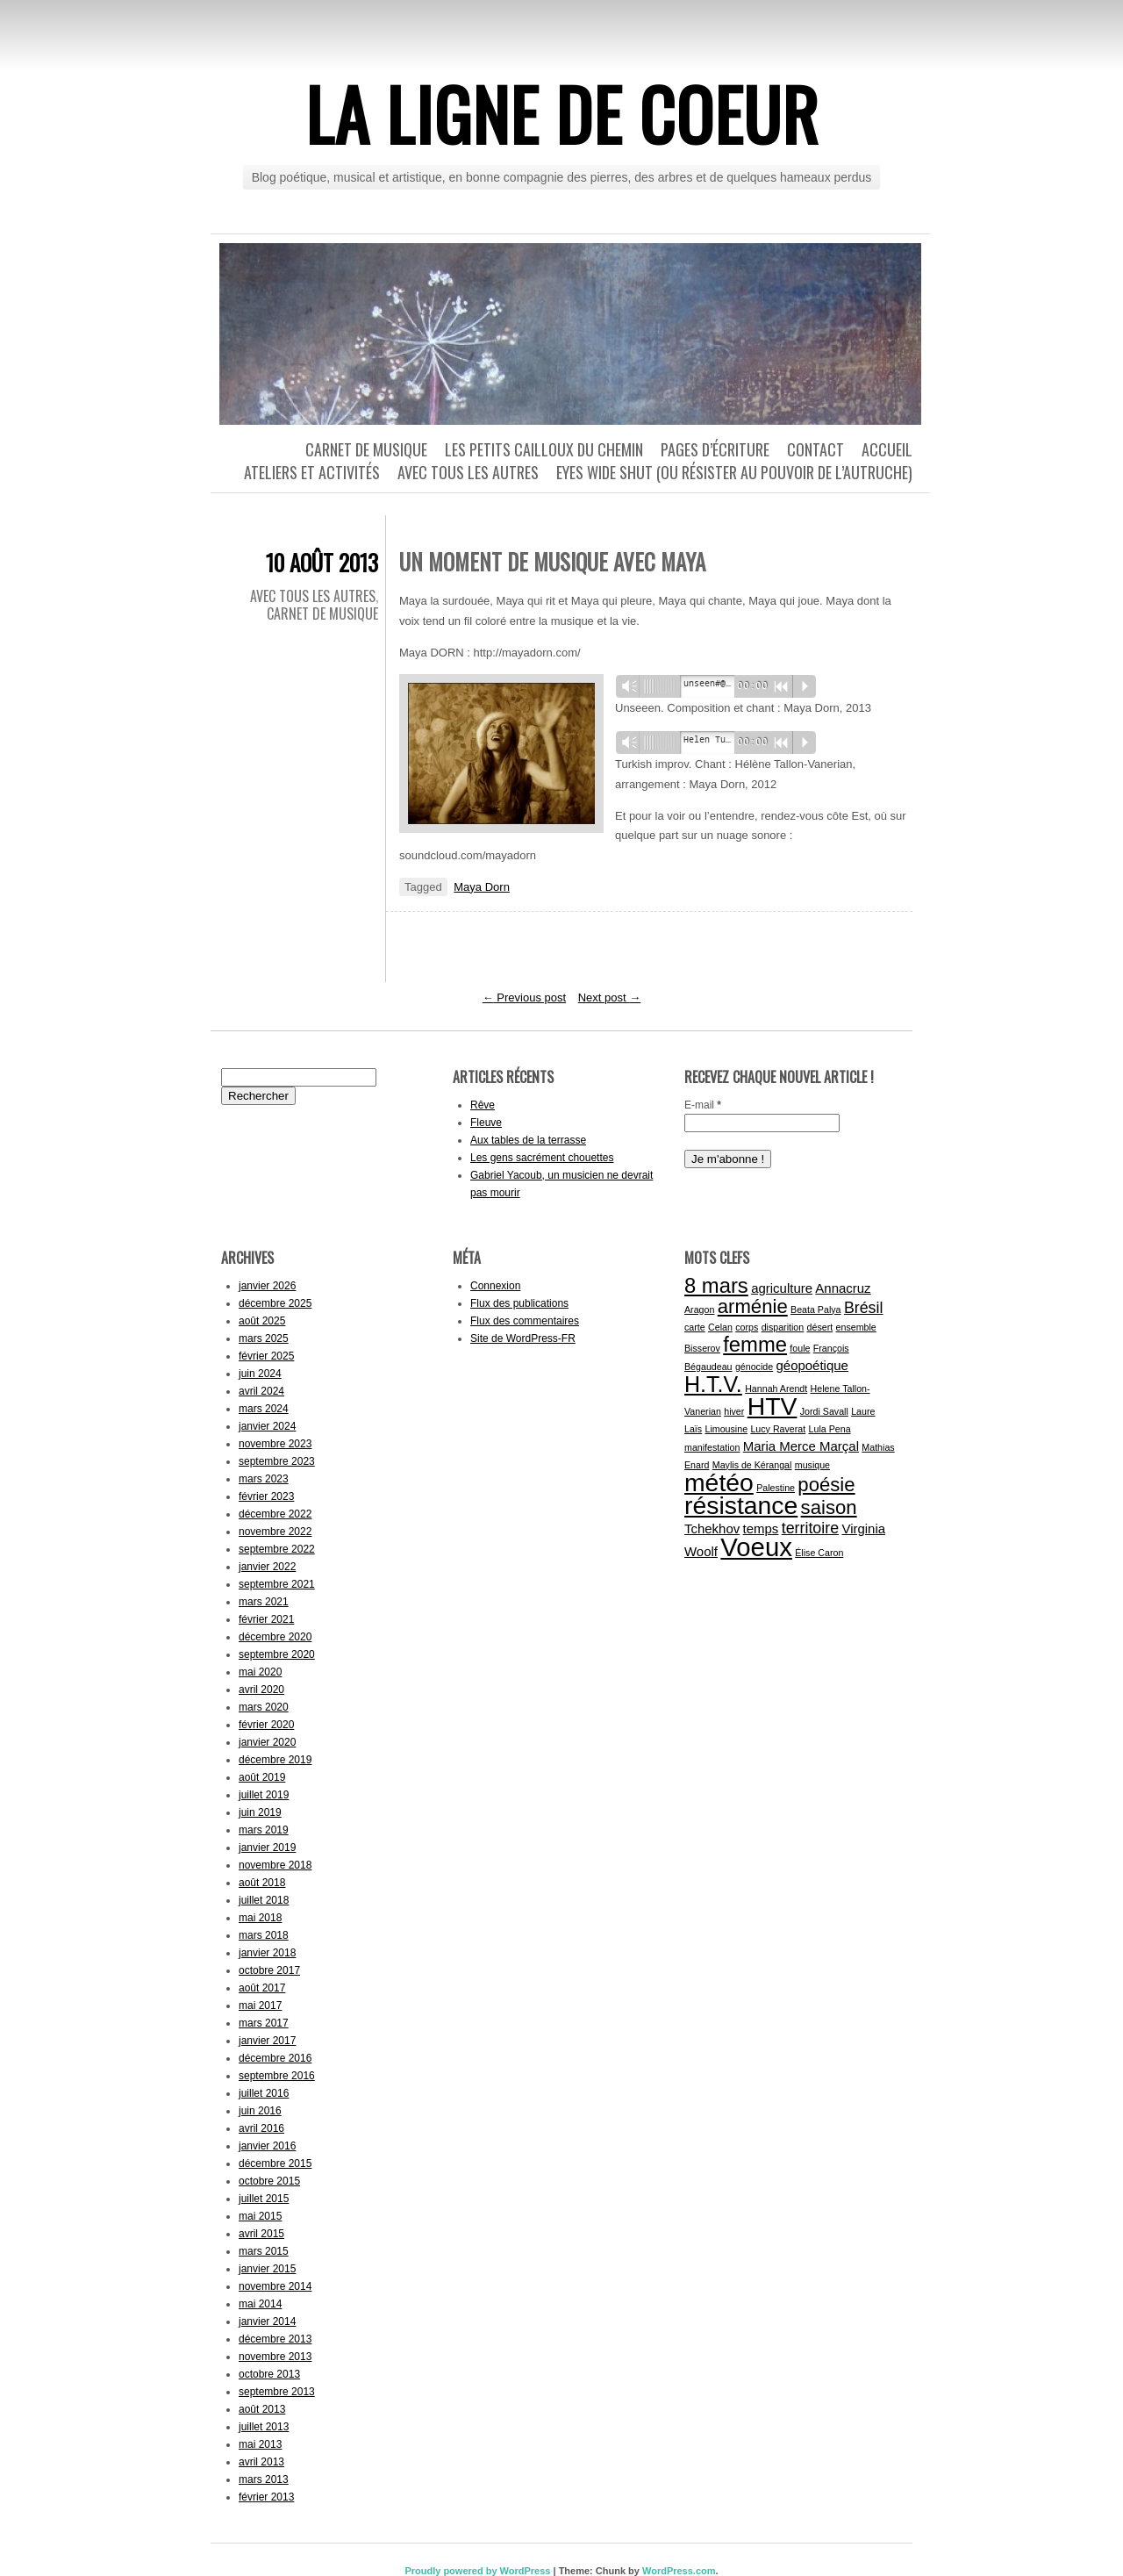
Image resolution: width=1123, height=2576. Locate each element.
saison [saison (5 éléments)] (829, 1507)
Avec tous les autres (468, 472)
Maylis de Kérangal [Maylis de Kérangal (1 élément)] (752, 1465)
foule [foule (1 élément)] (800, 1348)
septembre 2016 (277, 2076)
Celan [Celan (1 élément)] (720, 1327)
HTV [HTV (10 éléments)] (772, 1406)
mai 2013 (260, 2444)
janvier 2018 (267, 1953)
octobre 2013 (269, 2374)
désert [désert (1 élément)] (820, 1327)
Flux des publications (519, 1303)
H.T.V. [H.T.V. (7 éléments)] (713, 1384)
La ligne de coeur (562, 113)
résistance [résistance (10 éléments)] (741, 1505)
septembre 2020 (277, 1654)
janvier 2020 (267, 1742)
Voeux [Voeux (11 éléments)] (756, 1546)
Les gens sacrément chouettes (541, 1158)
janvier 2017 (267, 2040)
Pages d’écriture (715, 449)
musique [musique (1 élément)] (812, 1465)
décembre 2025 (275, 1303)
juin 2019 (260, 1812)
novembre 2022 (275, 1531)
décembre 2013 (275, 2339)
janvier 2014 (267, 2321)
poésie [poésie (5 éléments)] (826, 1485)
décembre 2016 (275, 2058)
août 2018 (262, 1882)
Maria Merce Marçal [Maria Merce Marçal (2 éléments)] (801, 1446)
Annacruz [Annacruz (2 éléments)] (842, 1288)
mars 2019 (264, 1830)
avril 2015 (261, 2234)
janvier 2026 (267, 1286)
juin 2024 (260, 1373)
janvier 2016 (267, 2146)
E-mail (702, 1105)
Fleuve (486, 1122)
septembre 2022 (277, 1549)
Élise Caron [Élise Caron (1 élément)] (819, 1552)
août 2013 (262, 2409)
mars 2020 (264, 1707)
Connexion (495, 1286)
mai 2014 (260, 2304)
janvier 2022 (267, 1567)
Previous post (524, 997)
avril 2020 (261, 1689)
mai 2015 (260, 2216)
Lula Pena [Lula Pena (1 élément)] (830, 1429)
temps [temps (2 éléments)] (761, 1528)
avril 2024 (261, 1391)
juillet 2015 (264, 2198)
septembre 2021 (277, 1584)
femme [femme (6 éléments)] (755, 1344)
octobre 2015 (269, 2181)
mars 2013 (264, 2479)
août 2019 (262, 1777)
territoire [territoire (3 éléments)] (810, 1528)
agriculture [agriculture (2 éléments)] (781, 1288)
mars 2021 (264, 1602)
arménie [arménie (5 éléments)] (753, 1306)
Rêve (482, 1105)
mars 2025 (264, 1338)
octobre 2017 (269, 1970)
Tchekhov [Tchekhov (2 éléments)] (712, 1528)
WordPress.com (679, 2570)
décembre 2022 (275, 1514)
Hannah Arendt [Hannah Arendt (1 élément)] (776, 1388)
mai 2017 (260, 2005)
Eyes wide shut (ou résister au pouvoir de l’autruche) (734, 472)
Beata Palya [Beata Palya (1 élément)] (815, 1309)
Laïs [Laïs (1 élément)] (693, 1429)
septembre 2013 (277, 2392)
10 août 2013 (322, 562)
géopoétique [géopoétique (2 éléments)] (812, 1365)
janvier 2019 (267, 1847)
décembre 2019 (275, 1760)
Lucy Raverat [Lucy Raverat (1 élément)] (777, 1429)
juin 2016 (260, 2111)
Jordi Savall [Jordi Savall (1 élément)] (824, 1411)
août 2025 (262, 1321)
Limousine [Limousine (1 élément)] (726, 1429)
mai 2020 (260, 1672)
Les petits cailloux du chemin (544, 449)
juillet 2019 (264, 1795)
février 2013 (266, 2497)
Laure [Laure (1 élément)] (863, 1411)
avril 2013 (261, 2462)
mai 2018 (260, 1918)
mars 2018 (264, 1935)
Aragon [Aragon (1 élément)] (699, 1309)
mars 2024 (264, 1409)
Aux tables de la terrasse (528, 1140)
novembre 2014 (275, 2286)
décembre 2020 (275, 1637)
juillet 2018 (264, 1900)
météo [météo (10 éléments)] (719, 1482)
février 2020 (266, 1725)
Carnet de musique (366, 449)
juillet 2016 (264, 2093)
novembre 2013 (275, 2356)
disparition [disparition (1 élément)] (783, 1327)
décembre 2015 (275, 2163)
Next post (609, 997)
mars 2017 (264, 2023)
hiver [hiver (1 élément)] (734, 1411)
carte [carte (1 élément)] (694, 1327)
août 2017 (262, 1988)
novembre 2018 (275, 1865)
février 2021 (266, 1619)
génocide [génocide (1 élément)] (754, 1366)
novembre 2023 (275, 1444)
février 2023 (266, 1496)
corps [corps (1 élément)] (746, 1327)
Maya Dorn (482, 886)
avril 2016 (261, 2128)
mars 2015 (264, 2251)
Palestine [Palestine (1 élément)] (775, 1487)
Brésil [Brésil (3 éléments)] (863, 1308)
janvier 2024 (267, 1426)
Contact (815, 449)
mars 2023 (264, 1479)
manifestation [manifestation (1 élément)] (712, 1447)
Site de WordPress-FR (523, 1338)
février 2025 (266, 1356)
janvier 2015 (267, 2269)
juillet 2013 (264, 2427)
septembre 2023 (277, 1461)
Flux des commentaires (524, 1321)
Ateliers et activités (312, 472)
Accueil (887, 449)
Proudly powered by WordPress (477, 2570)
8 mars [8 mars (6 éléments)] (716, 1285)
